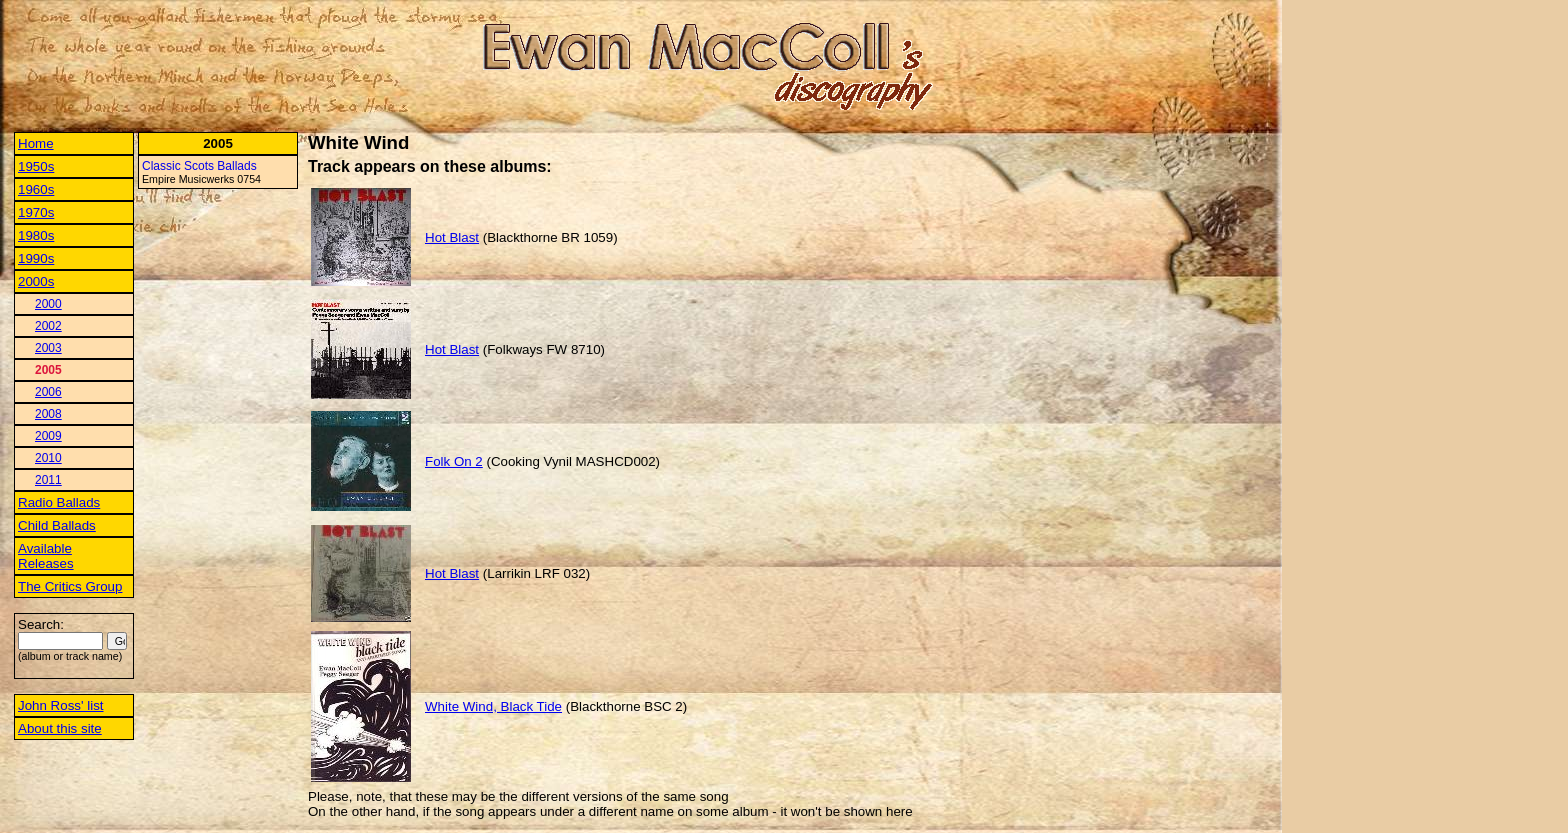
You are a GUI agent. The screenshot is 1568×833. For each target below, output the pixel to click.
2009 (48, 436)
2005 (48, 370)
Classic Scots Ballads (199, 166)
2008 (48, 414)
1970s (36, 212)
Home (36, 143)
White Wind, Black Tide (493, 706)
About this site (60, 728)
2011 (48, 480)
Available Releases (46, 556)
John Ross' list (61, 705)
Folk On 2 (454, 461)
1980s (36, 235)
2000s (36, 281)
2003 (48, 348)
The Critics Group (70, 586)
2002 (48, 326)
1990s (36, 258)
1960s (36, 189)
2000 (48, 304)
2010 (48, 458)
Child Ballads (57, 525)
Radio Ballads (59, 502)
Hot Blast (452, 237)
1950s (36, 166)
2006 (48, 392)
